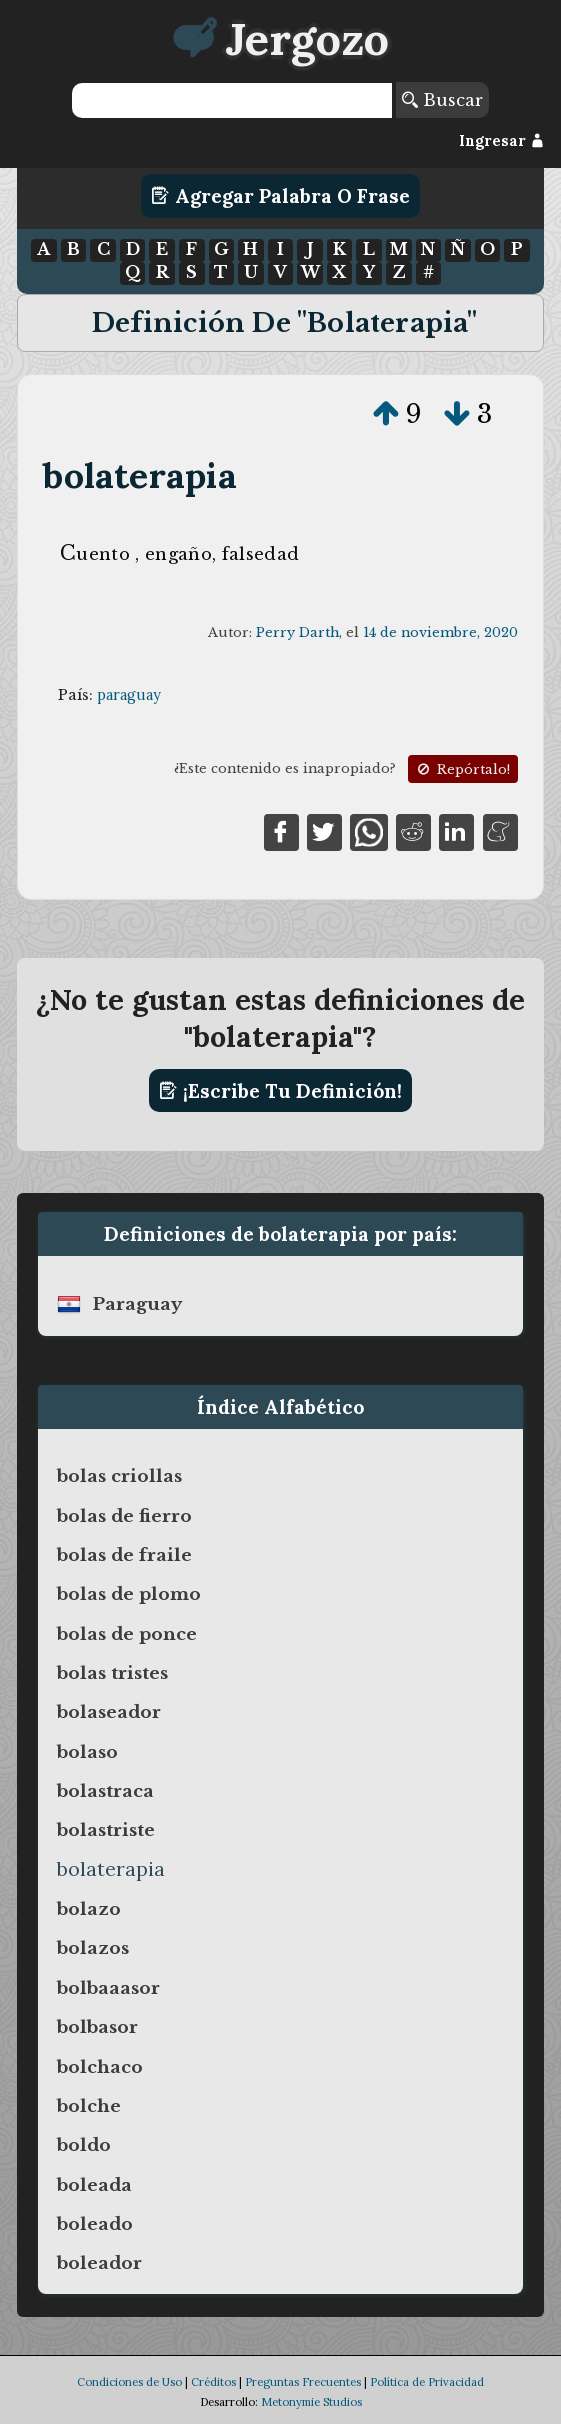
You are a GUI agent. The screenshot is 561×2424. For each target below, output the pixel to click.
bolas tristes (112, 1673)
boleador (99, 2263)
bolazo (89, 1909)
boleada (94, 2185)
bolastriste (106, 1830)
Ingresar (501, 141)
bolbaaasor (108, 1988)
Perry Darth (297, 632)
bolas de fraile (124, 1555)
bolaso (87, 1752)
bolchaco (100, 2067)
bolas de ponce (127, 1634)
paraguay (129, 695)
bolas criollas (119, 1476)
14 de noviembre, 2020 (440, 632)
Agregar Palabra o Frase (280, 196)
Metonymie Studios (311, 2402)
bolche (89, 2106)
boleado (95, 2224)
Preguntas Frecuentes (303, 2382)
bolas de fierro (124, 1516)
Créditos (213, 2382)
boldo (84, 2145)
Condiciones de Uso (129, 2382)
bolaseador (109, 1712)
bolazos (93, 1948)
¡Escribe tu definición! (280, 1091)
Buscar (442, 100)
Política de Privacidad (427, 2382)
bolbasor (97, 2027)
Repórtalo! (462, 769)
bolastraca (105, 1791)
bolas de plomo (129, 1594)
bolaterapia (139, 475)
